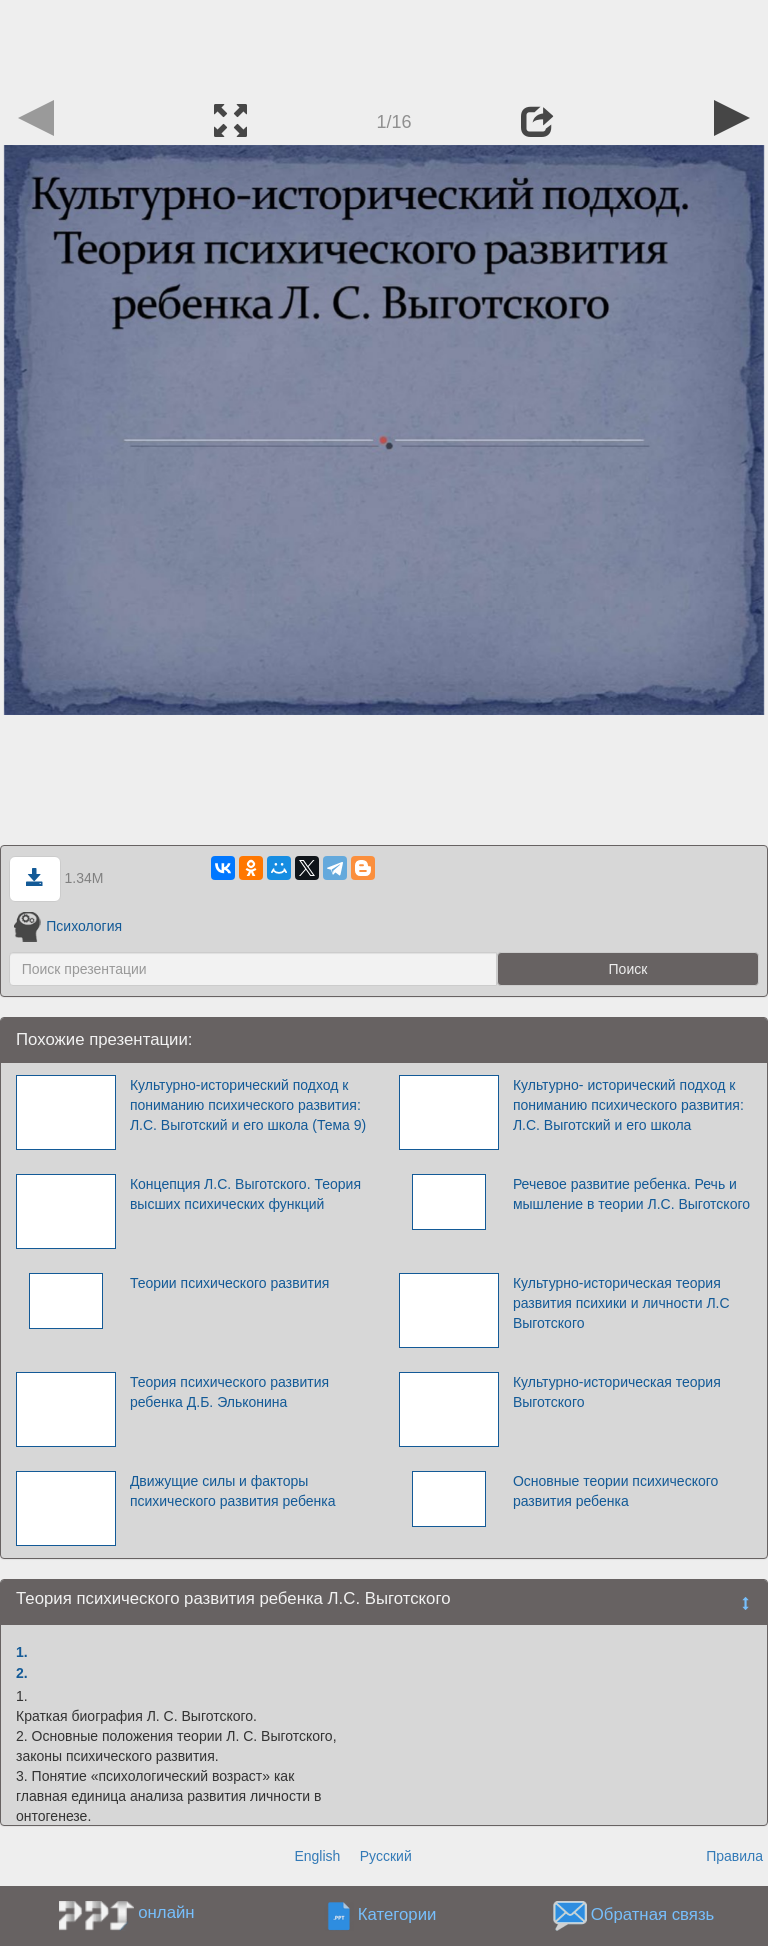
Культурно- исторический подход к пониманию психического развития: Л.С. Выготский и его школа (628, 1105)
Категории (397, 1915)
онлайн (166, 1912)
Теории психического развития (229, 1283)
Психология (68, 926)
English (317, 1856)
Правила (734, 1856)
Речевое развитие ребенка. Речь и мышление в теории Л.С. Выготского (631, 1194)
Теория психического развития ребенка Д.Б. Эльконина (229, 1392)
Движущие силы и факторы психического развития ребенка (233, 1491)
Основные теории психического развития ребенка (615, 1491)
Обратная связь (653, 1915)
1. (22, 1652)
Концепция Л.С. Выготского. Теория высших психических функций (245, 1194)
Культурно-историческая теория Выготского (617, 1392)
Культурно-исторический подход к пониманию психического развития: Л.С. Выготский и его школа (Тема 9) (248, 1105)
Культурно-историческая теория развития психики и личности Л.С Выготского (621, 1303)
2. (22, 1673)
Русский (386, 1856)
